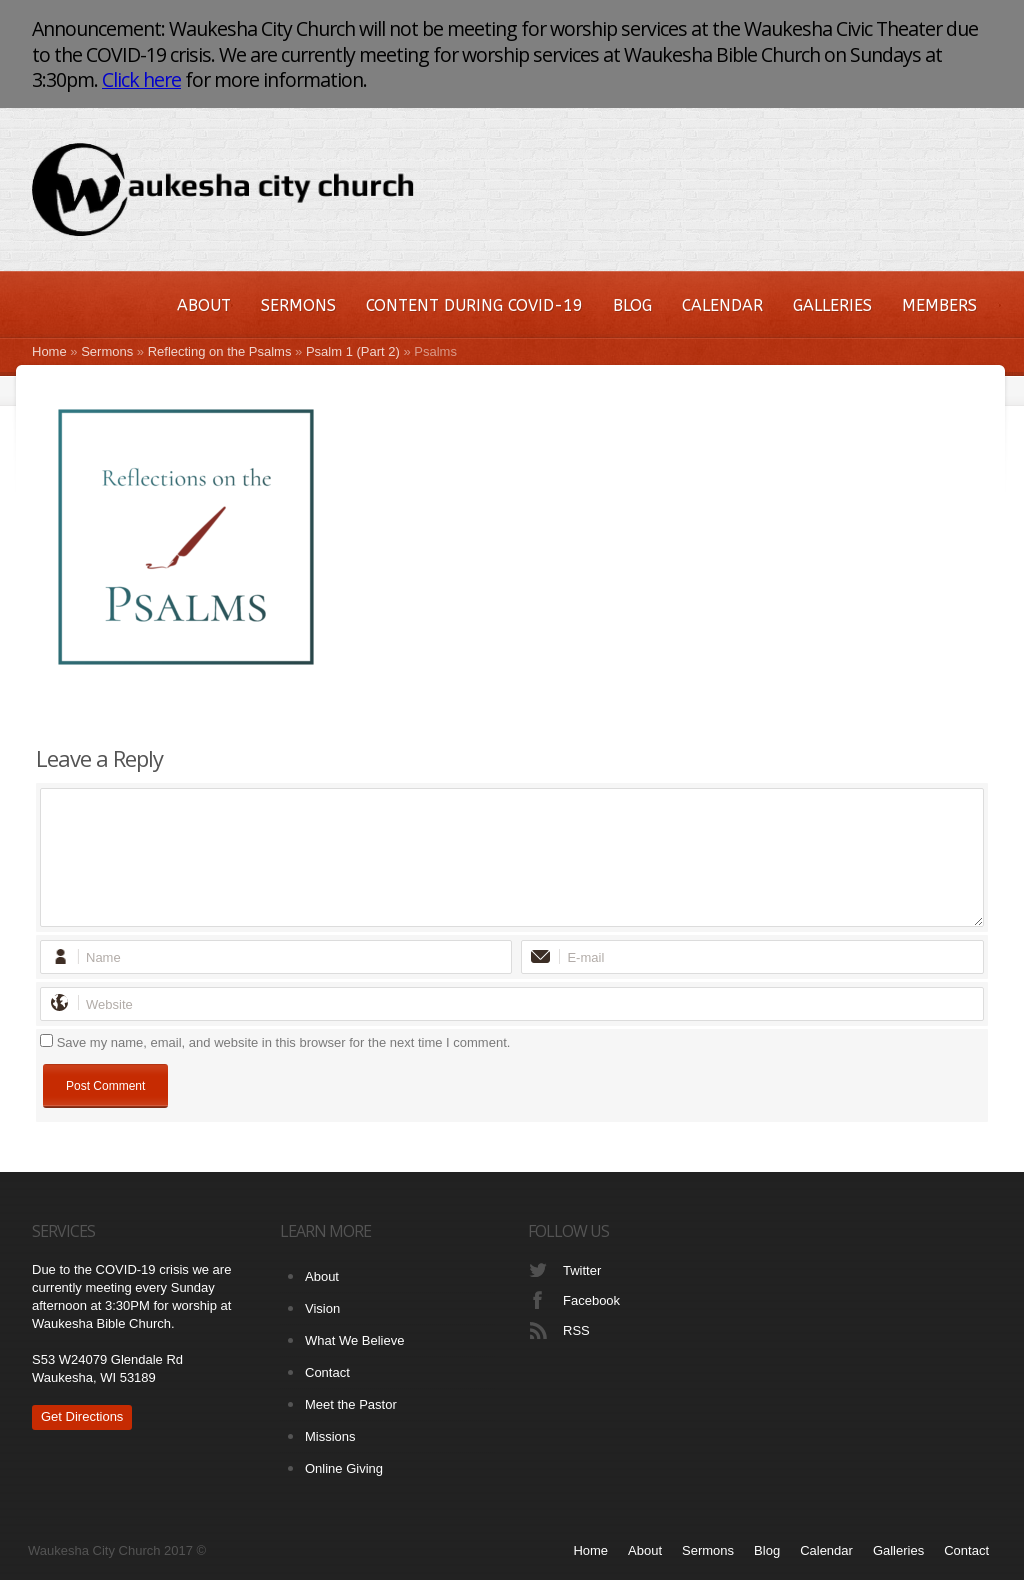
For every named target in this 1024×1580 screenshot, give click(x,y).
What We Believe (354, 1340)
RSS (576, 1330)
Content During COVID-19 (474, 305)
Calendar (722, 305)
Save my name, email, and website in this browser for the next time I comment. (284, 1042)
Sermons (298, 305)
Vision (322, 1308)
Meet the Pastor (351, 1404)
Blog (632, 305)
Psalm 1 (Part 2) (353, 351)
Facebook (591, 1300)
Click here (141, 79)
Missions (330, 1436)
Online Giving (344, 1468)
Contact (327, 1372)
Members (939, 305)
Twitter (582, 1270)
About (204, 305)
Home (49, 351)
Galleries (832, 305)
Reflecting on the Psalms (220, 351)
